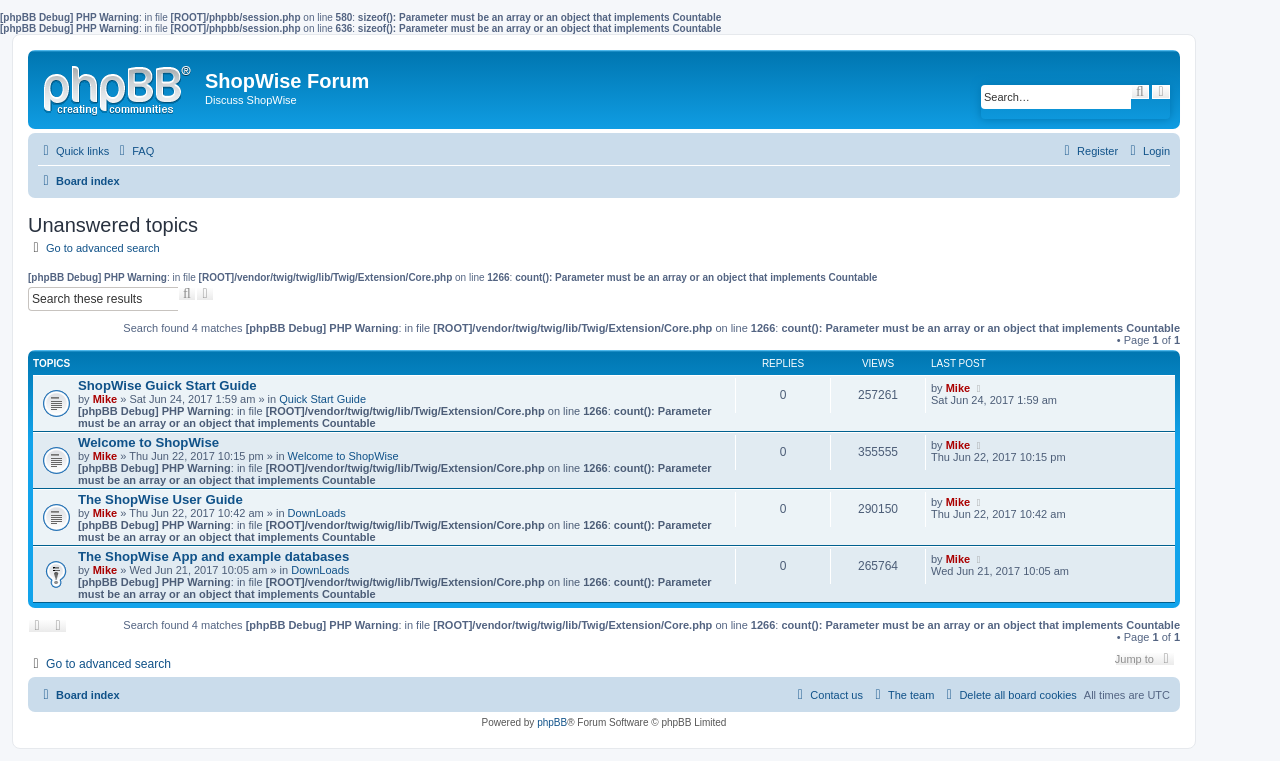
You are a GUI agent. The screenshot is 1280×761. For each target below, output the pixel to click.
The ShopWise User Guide (160, 499)
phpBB (552, 722)
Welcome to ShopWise (148, 442)
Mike (105, 399)
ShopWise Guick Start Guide (167, 385)
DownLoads (317, 513)
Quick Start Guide (322, 399)
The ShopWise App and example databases (213, 556)
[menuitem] (134, 151)
